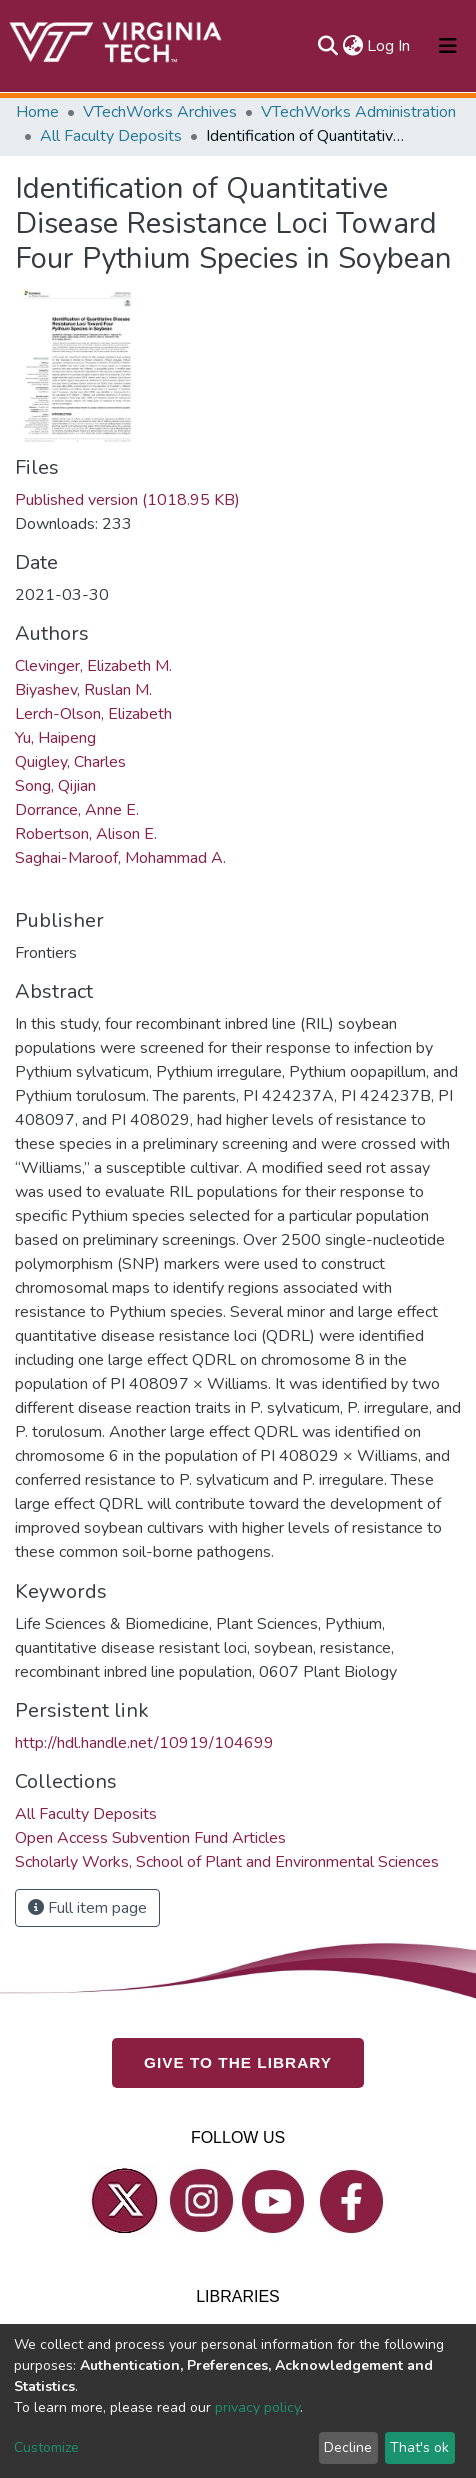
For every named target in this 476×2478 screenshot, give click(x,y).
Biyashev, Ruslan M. (83, 690)
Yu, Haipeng (55, 738)
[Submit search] (327, 46)
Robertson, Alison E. (86, 834)
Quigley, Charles (70, 762)
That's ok (419, 2447)
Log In (389, 46)
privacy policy (257, 2407)
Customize (46, 2447)
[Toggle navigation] (448, 46)
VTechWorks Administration (358, 112)
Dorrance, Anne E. (77, 810)
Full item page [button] (87, 1908)
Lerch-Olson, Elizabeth (93, 714)
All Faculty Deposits (111, 136)
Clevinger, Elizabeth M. (93, 666)
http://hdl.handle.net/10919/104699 (144, 1743)
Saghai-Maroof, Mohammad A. (120, 858)
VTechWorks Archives (160, 112)
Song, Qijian (55, 786)
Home (37, 112)
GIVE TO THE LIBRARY (238, 2063)
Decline (348, 2447)
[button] (352, 46)
